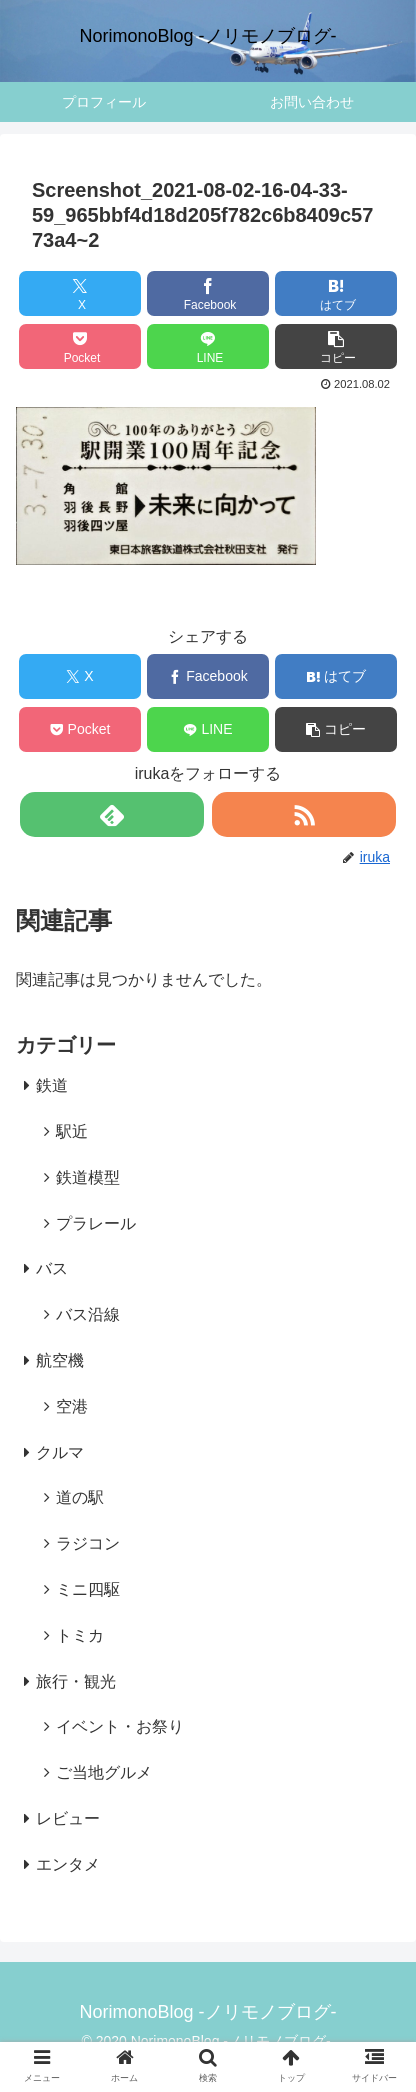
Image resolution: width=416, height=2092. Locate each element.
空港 (72, 1406)
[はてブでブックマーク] (336, 293)
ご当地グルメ (104, 1772)
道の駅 (80, 1497)
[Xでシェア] (80, 293)
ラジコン (88, 1543)
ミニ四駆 (88, 1589)
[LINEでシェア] (208, 346)
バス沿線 (88, 1314)
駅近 (72, 1131)
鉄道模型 (88, 1177)
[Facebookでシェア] (208, 293)
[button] (336, 346)
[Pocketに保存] (80, 346)
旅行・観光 (76, 1681)
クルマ (60, 1452)
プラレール (96, 1223)
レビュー (68, 1818)
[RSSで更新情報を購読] (304, 814)
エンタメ (68, 1864)
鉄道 (52, 1085)
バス (52, 1268)
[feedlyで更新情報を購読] (112, 814)
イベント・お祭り (120, 1726)
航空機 (60, 1360)
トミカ (80, 1635)
